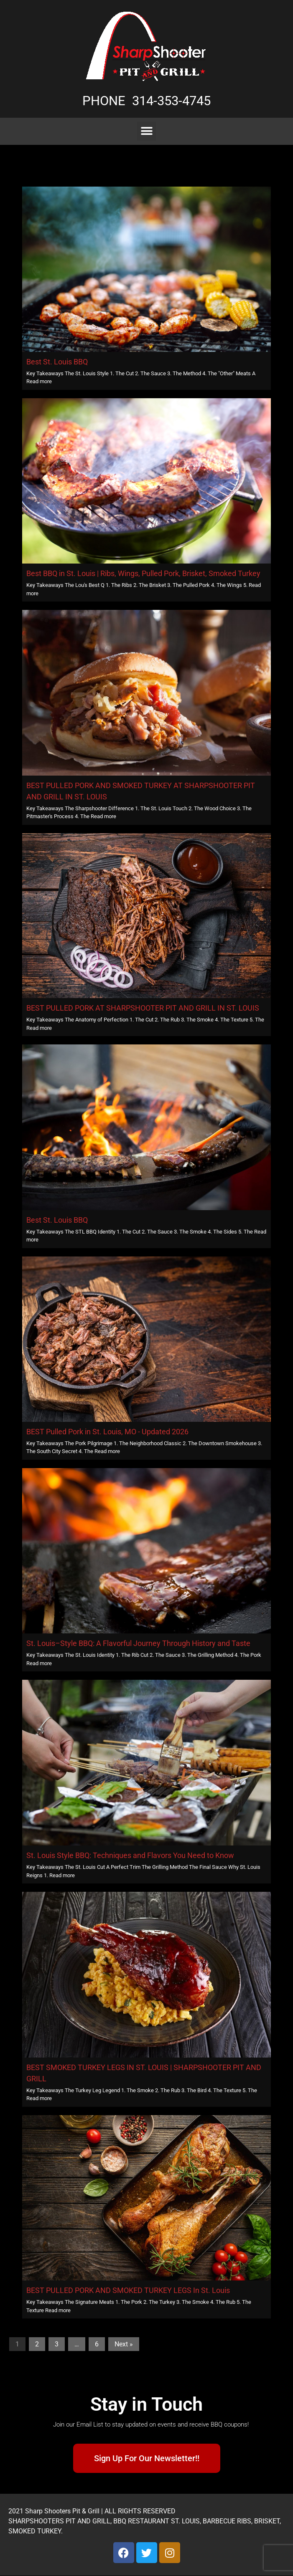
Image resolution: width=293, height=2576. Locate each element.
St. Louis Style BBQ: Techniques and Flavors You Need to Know (130, 1855)
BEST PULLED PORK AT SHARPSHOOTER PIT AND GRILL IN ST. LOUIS (142, 1008)
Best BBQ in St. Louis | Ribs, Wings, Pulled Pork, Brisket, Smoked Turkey (143, 573)
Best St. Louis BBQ (57, 361)
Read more (39, 381)
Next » (124, 2344)
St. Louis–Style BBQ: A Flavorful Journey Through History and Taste (138, 1643)
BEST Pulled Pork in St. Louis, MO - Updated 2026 (107, 1431)
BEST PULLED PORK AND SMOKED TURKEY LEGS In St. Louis (128, 2290)
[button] (146, 131)
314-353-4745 (171, 101)
